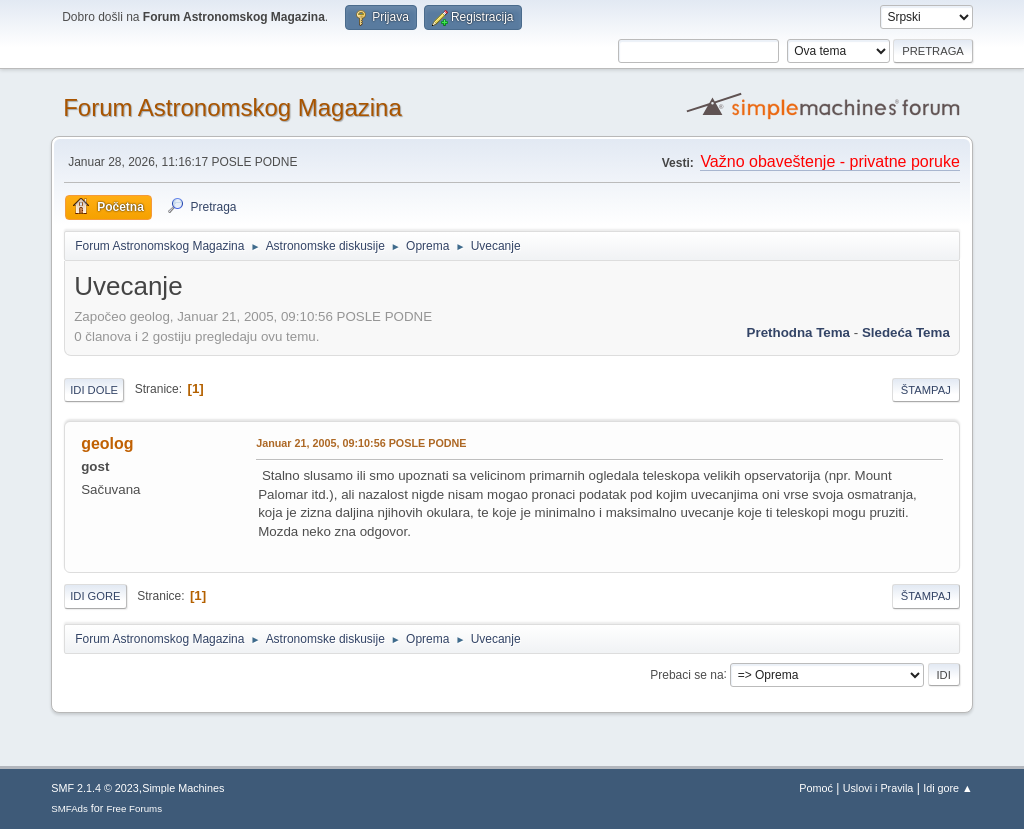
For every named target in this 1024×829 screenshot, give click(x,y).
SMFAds (69, 808)
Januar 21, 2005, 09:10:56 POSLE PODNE (361, 443)
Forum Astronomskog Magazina (232, 107)
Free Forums (134, 808)
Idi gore (95, 596)
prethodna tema (798, 332)
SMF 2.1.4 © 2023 (95, 788)
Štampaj (926, 390)
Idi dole (94, 390)
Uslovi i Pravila (878, 788)
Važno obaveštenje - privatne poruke (829, 161)
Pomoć (816, 788)
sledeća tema (906, 332)
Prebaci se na (686, 674)
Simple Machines (183, 788)
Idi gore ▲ (948, 788)
